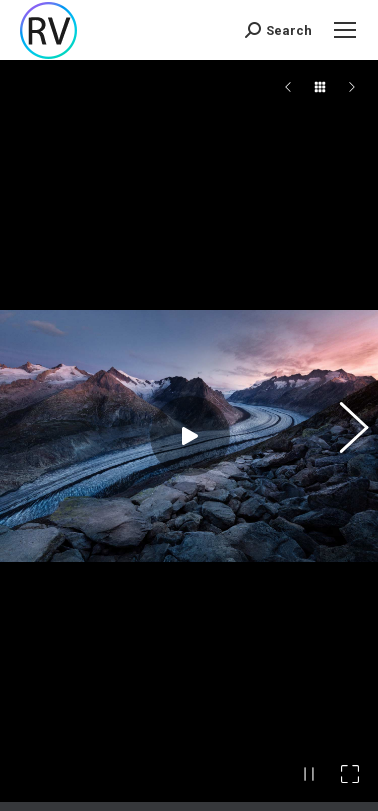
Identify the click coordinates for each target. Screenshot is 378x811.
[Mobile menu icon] (345, 30)
